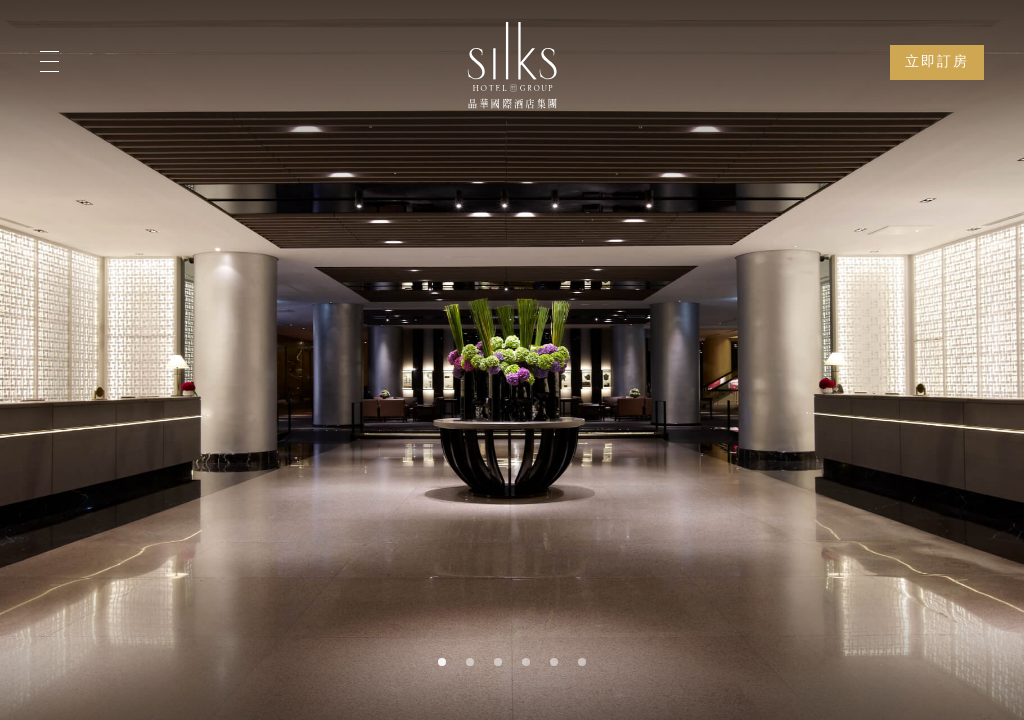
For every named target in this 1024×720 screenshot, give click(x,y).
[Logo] (512, 65)
